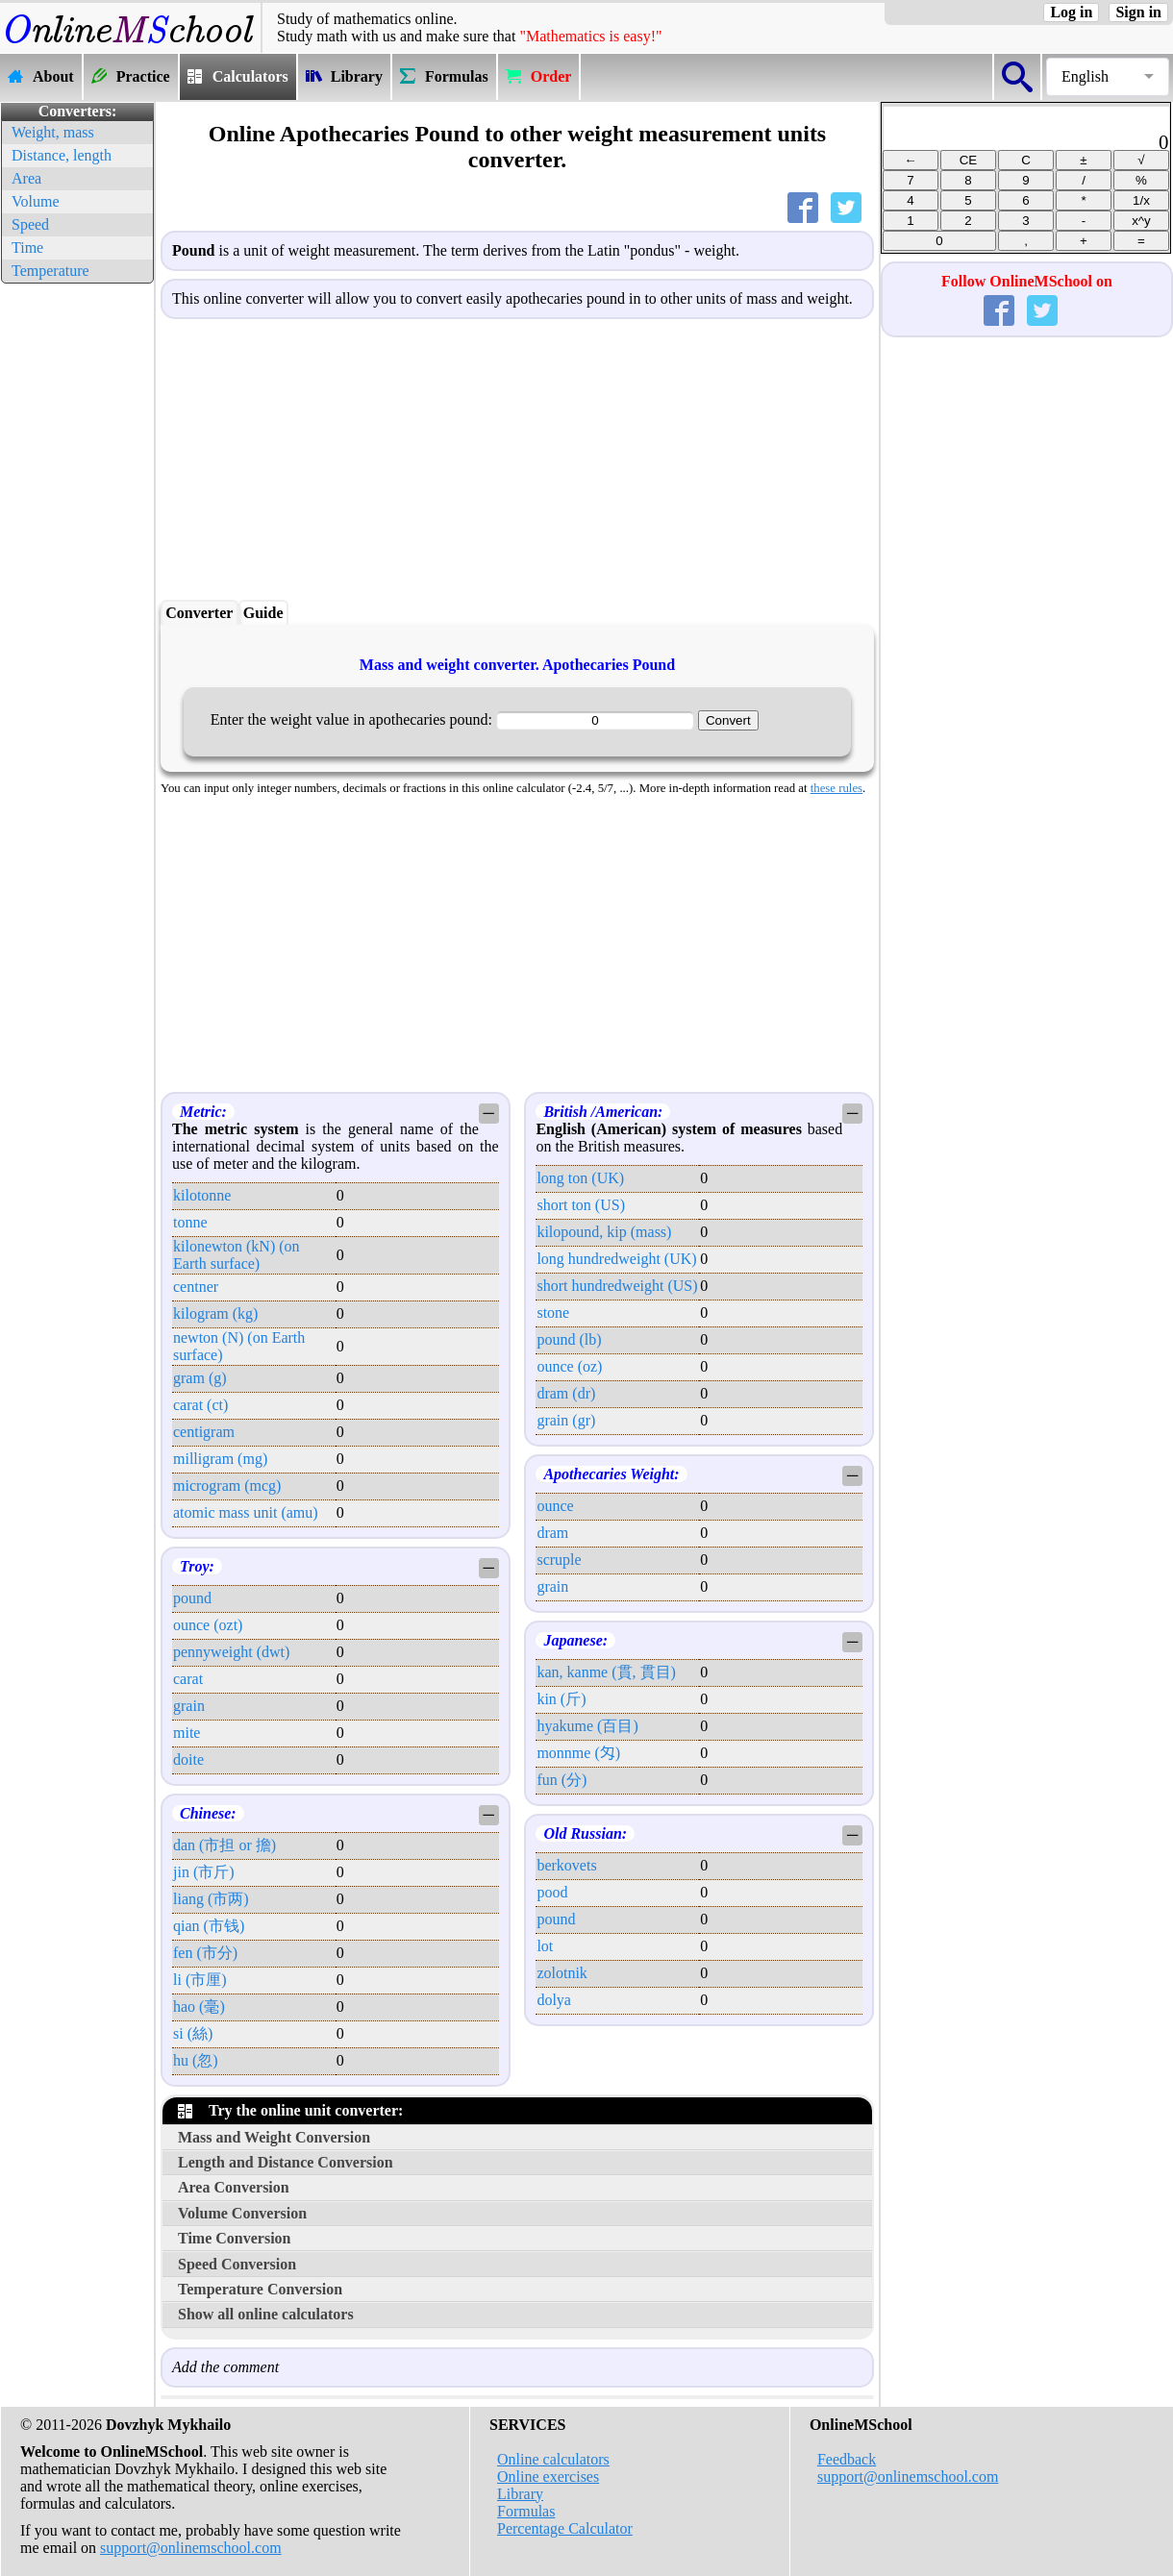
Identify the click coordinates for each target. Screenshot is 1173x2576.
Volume (35, 201)
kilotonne (202, 1195)
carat (188, 1679)
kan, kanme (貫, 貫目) (606, 1672)
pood (552, 1892)
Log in (1071, 12)
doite (188, 1759)
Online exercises (548, 2476)
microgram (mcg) (227, 1485)
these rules (836, 788)
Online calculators (553, 2459)
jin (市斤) (204, 1872)
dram (552, 1532)
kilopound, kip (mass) (604, 1232)
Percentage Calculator (565, 2528)
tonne (190, 1222)
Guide (263, 613)
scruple (559, 1559)
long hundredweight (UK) (616, 1259)
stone (553, 1312)
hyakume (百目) (587, 1726)
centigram (204, 1432)
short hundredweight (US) (617, 1285)
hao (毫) (199, 2006)
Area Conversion (233, 2187)
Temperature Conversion (260, 2289)
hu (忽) (195, 2060)
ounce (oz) (569, 1366)
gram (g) (200, 1378)
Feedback (846, 2459)
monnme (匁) (578, 1753)
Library (520, 2494)
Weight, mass (53, 132)
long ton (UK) (580, 1178)
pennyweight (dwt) (231, 1652)
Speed (30, 224)
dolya (554, 2000)
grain (189, 1705)
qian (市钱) (208, 1926)
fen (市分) (205, 1952)
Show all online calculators (266, 2314)
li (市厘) (200, 1979)
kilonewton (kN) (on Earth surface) (236, 1255)
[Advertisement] (77, 576)
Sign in (1138, 12)
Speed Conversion (237, 2264)
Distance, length (62, 155)
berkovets (566, 1865)
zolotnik (561, 1973)
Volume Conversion (242, 2213)
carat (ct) (200, 1405)
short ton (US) (581, 1205)
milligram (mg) (220, 1458)
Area (26, 178)
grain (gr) (566, 1420)
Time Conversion (234, 2238)
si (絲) (192, 2033)
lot (545, 1946)
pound (192, 1598)
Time (27, 247)
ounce (555, 1506)
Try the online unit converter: (290, 2110)
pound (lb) (569, 1339)
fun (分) (561, 1779)
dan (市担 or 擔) (224, 1845)
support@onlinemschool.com (191, 2547)
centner (195, 1286)
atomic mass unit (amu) (245, 1512)
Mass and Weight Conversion (274, 2137)
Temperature (50, 270)
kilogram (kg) (215, 1313)
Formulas (526, 2511)
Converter (199, 613)
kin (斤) (561, 1699)
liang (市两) (211, 1899)
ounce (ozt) (207, 1625)
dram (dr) (566, 1393)
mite (186, 1732)
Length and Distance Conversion (285, 2162)
